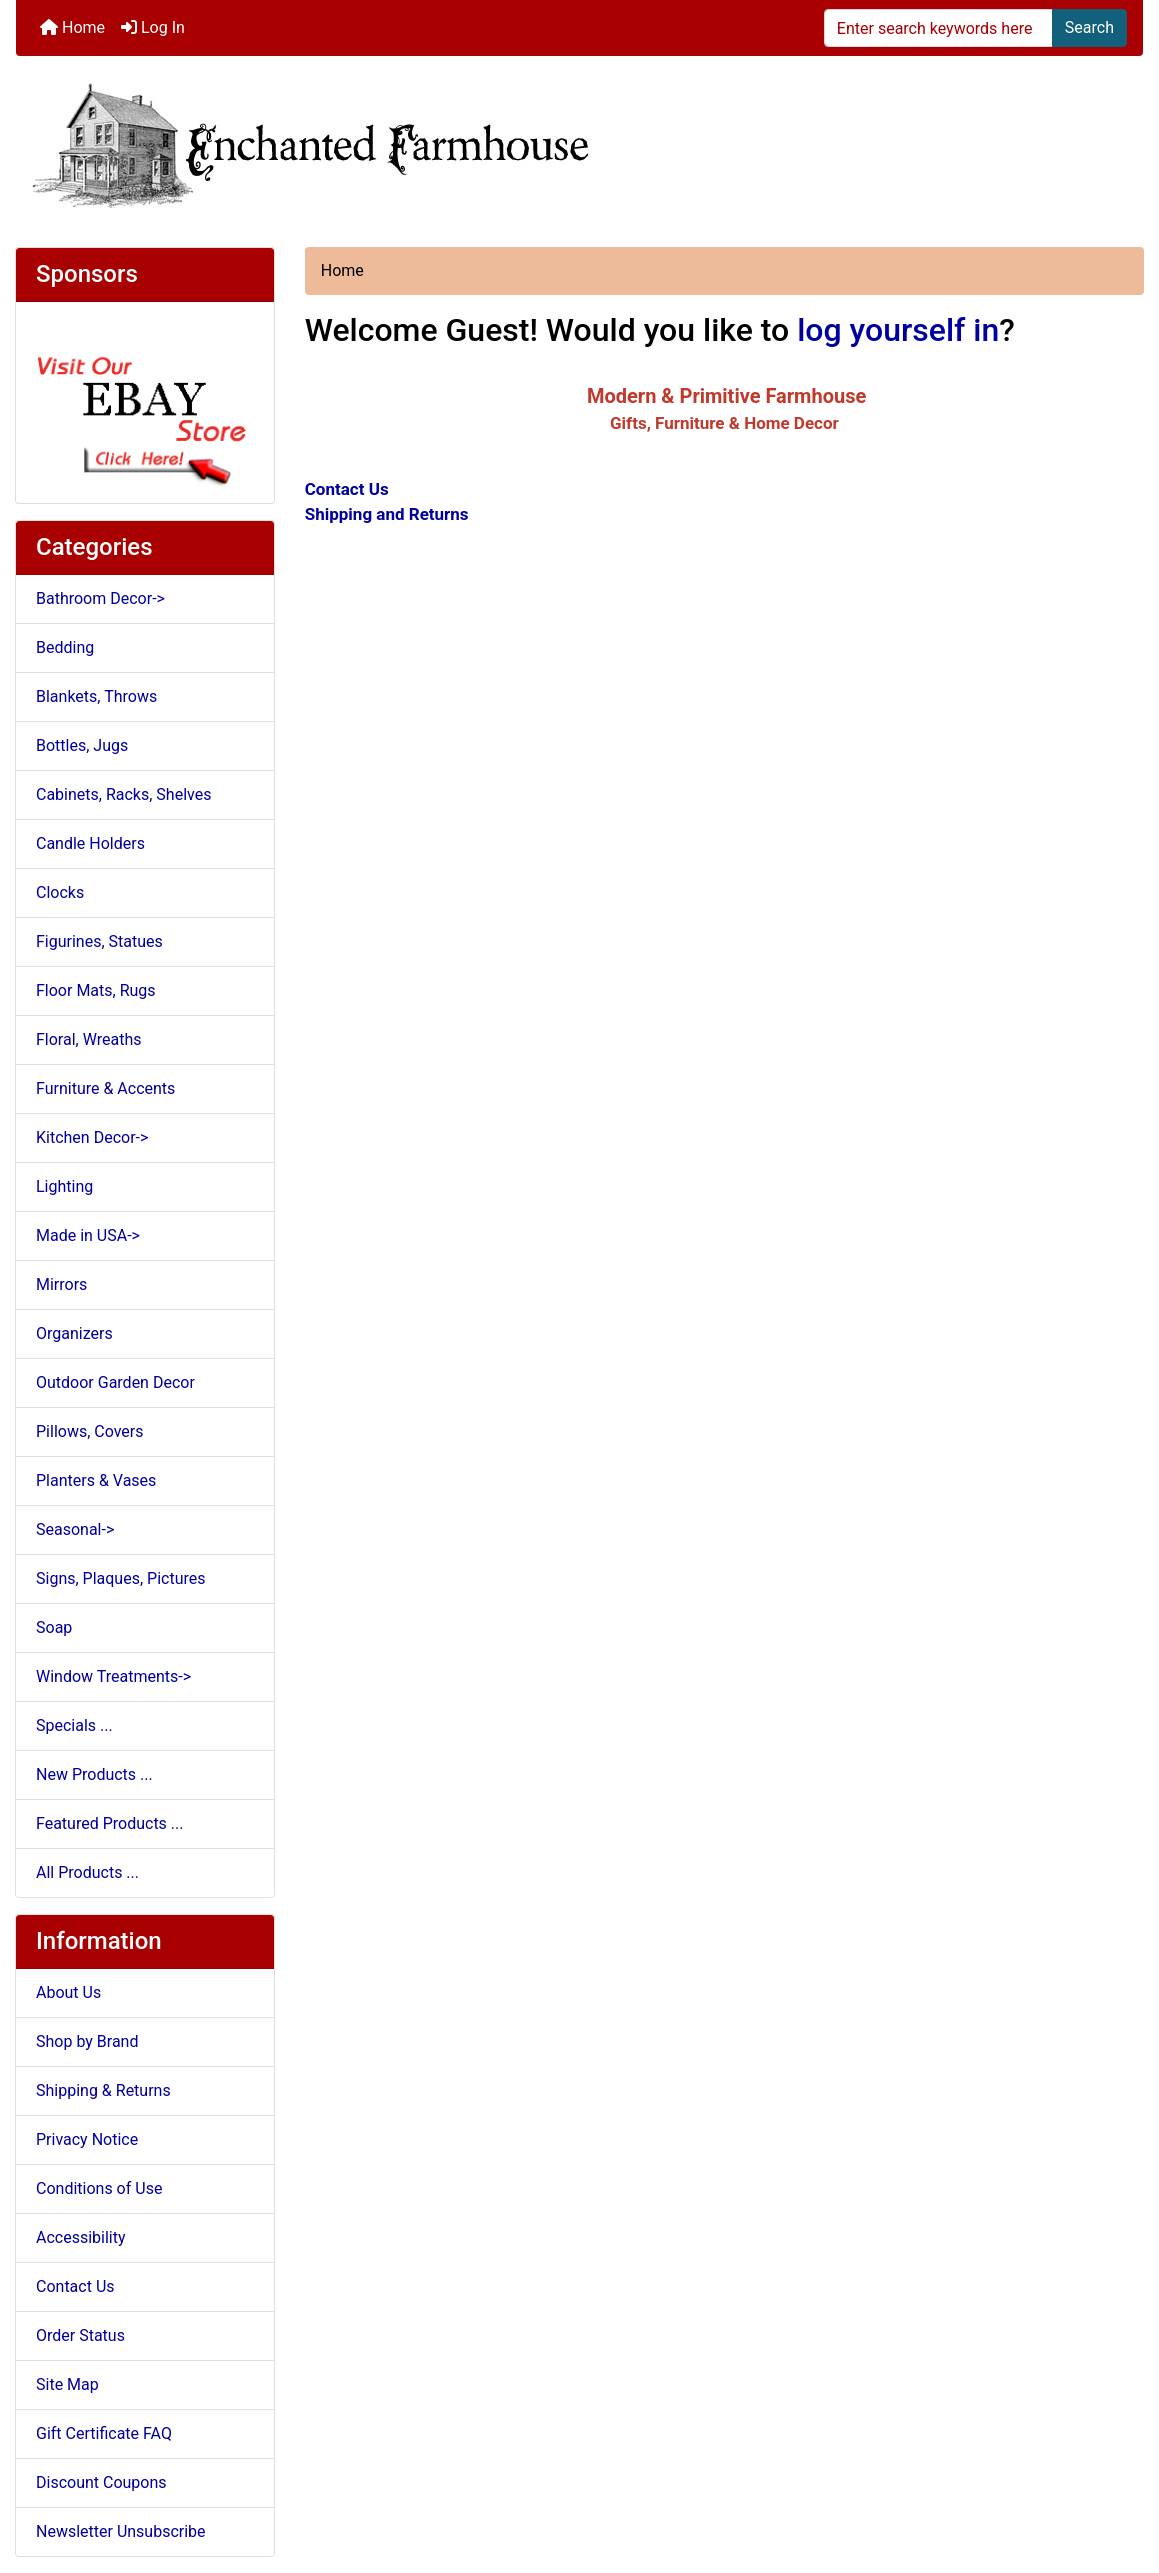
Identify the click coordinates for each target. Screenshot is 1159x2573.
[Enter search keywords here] (938, 28)
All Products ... (87, 1872)
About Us (68, 1992)
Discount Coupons (101, 2482)
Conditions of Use (99, 2188)
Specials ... (74, 1725)
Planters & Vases (96, 1480)
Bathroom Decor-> (100, 598)
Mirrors (61, 1284)
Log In (153, 27)
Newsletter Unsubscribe (121, 2531)
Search (1089, 27)
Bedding (65, 647)
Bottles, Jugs (82, 745)
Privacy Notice (87, 2139)
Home (72, 27)
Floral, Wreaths (88, 1039)
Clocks (60, 892)
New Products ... (94, 1774)
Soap (54, 1627)
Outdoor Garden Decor (115, 1382)
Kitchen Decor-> (92, 1137)
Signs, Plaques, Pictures (120, 1578)
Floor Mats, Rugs (96, 990)
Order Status (80, 2335)
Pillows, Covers (90, 1431)
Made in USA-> (88, 1235)
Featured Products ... (110, 1823)
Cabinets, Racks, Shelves (123, 794)
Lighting (64, 1186)
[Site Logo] (579, 143)
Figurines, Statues (99, 941)
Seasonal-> (75, 1529)
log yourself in (898, 330)
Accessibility (81, 2237)
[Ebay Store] (145, 401)
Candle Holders (90, 843)
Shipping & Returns (103, 2090)
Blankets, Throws (96, 696)
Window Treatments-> (113, 1676)
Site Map (67, 2384)
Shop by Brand (87, 2041)
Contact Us (75, 2286)
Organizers (74, 1333)
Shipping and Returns (387, 514)
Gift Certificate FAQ (104, 2433)
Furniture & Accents (105, 1088)
